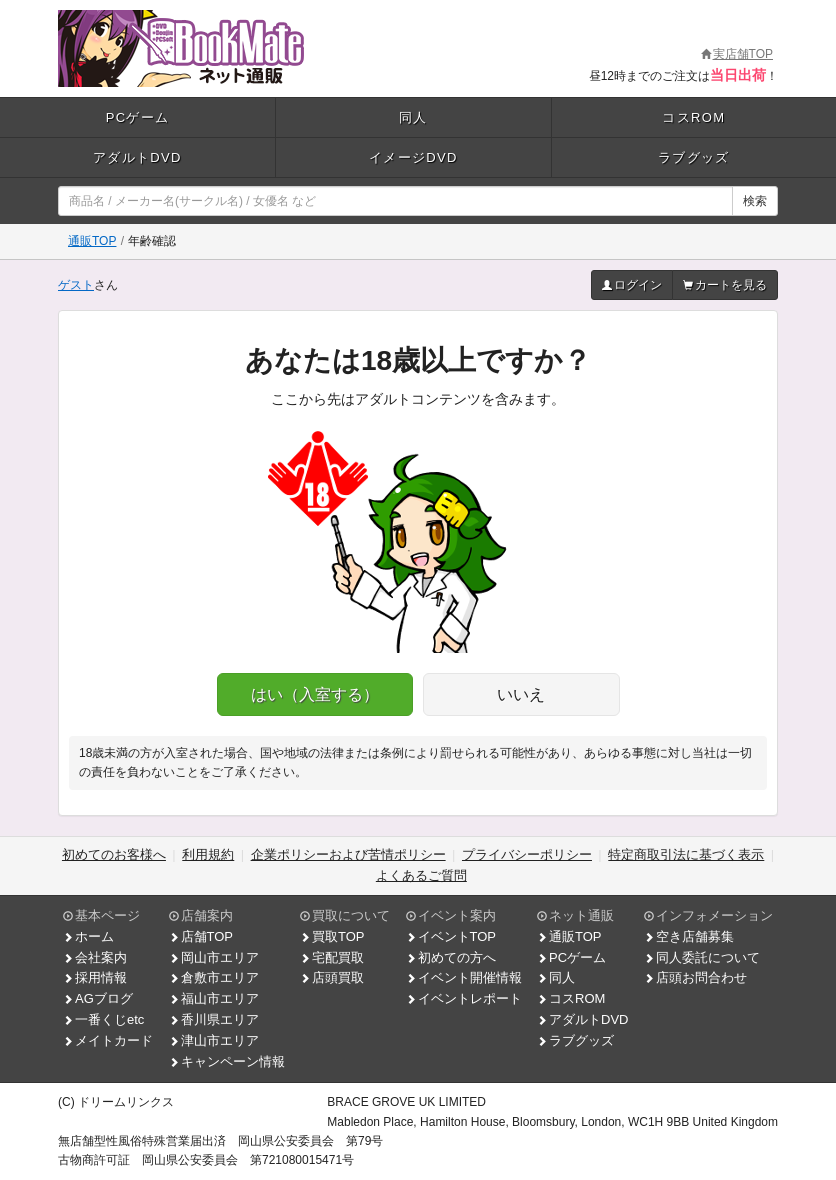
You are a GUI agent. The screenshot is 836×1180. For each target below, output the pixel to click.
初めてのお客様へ (114, 854)
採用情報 (95, 977)
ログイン (632, 285)
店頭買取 (332, 977)
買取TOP (332, 936)
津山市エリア (214, 1040)
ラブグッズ (694, 157)
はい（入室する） (315, 694)
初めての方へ (451, 957)
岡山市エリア (214, 957)
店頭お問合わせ (695, 977)
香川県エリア (214, 1019)
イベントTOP (451, 936)
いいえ (521, 694)
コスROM (693, 117)
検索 (755, 201)
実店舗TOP (737, 54)
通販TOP (92, 241)
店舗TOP (201, 936)
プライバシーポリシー (527, 854)
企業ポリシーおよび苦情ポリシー (348, 854)
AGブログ (98, 998)
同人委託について (702, 957)
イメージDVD (413, 157)
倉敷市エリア (214, 977)
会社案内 (95, 957)
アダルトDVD (137, 157)
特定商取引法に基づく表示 (686, 854)
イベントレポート (464, 998)
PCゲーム (138, 117)
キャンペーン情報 (227, 1061)
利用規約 (208, 854)
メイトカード (108, 1040)
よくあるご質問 (421, 875)
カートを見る (725, 285)
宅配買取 (332, 957)
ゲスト (76, 285)
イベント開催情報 (464, 977)
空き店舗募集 (689, 936)
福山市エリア (214, 998)
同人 (413, 117)
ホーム (88, 936)
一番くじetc (103, 1019)
